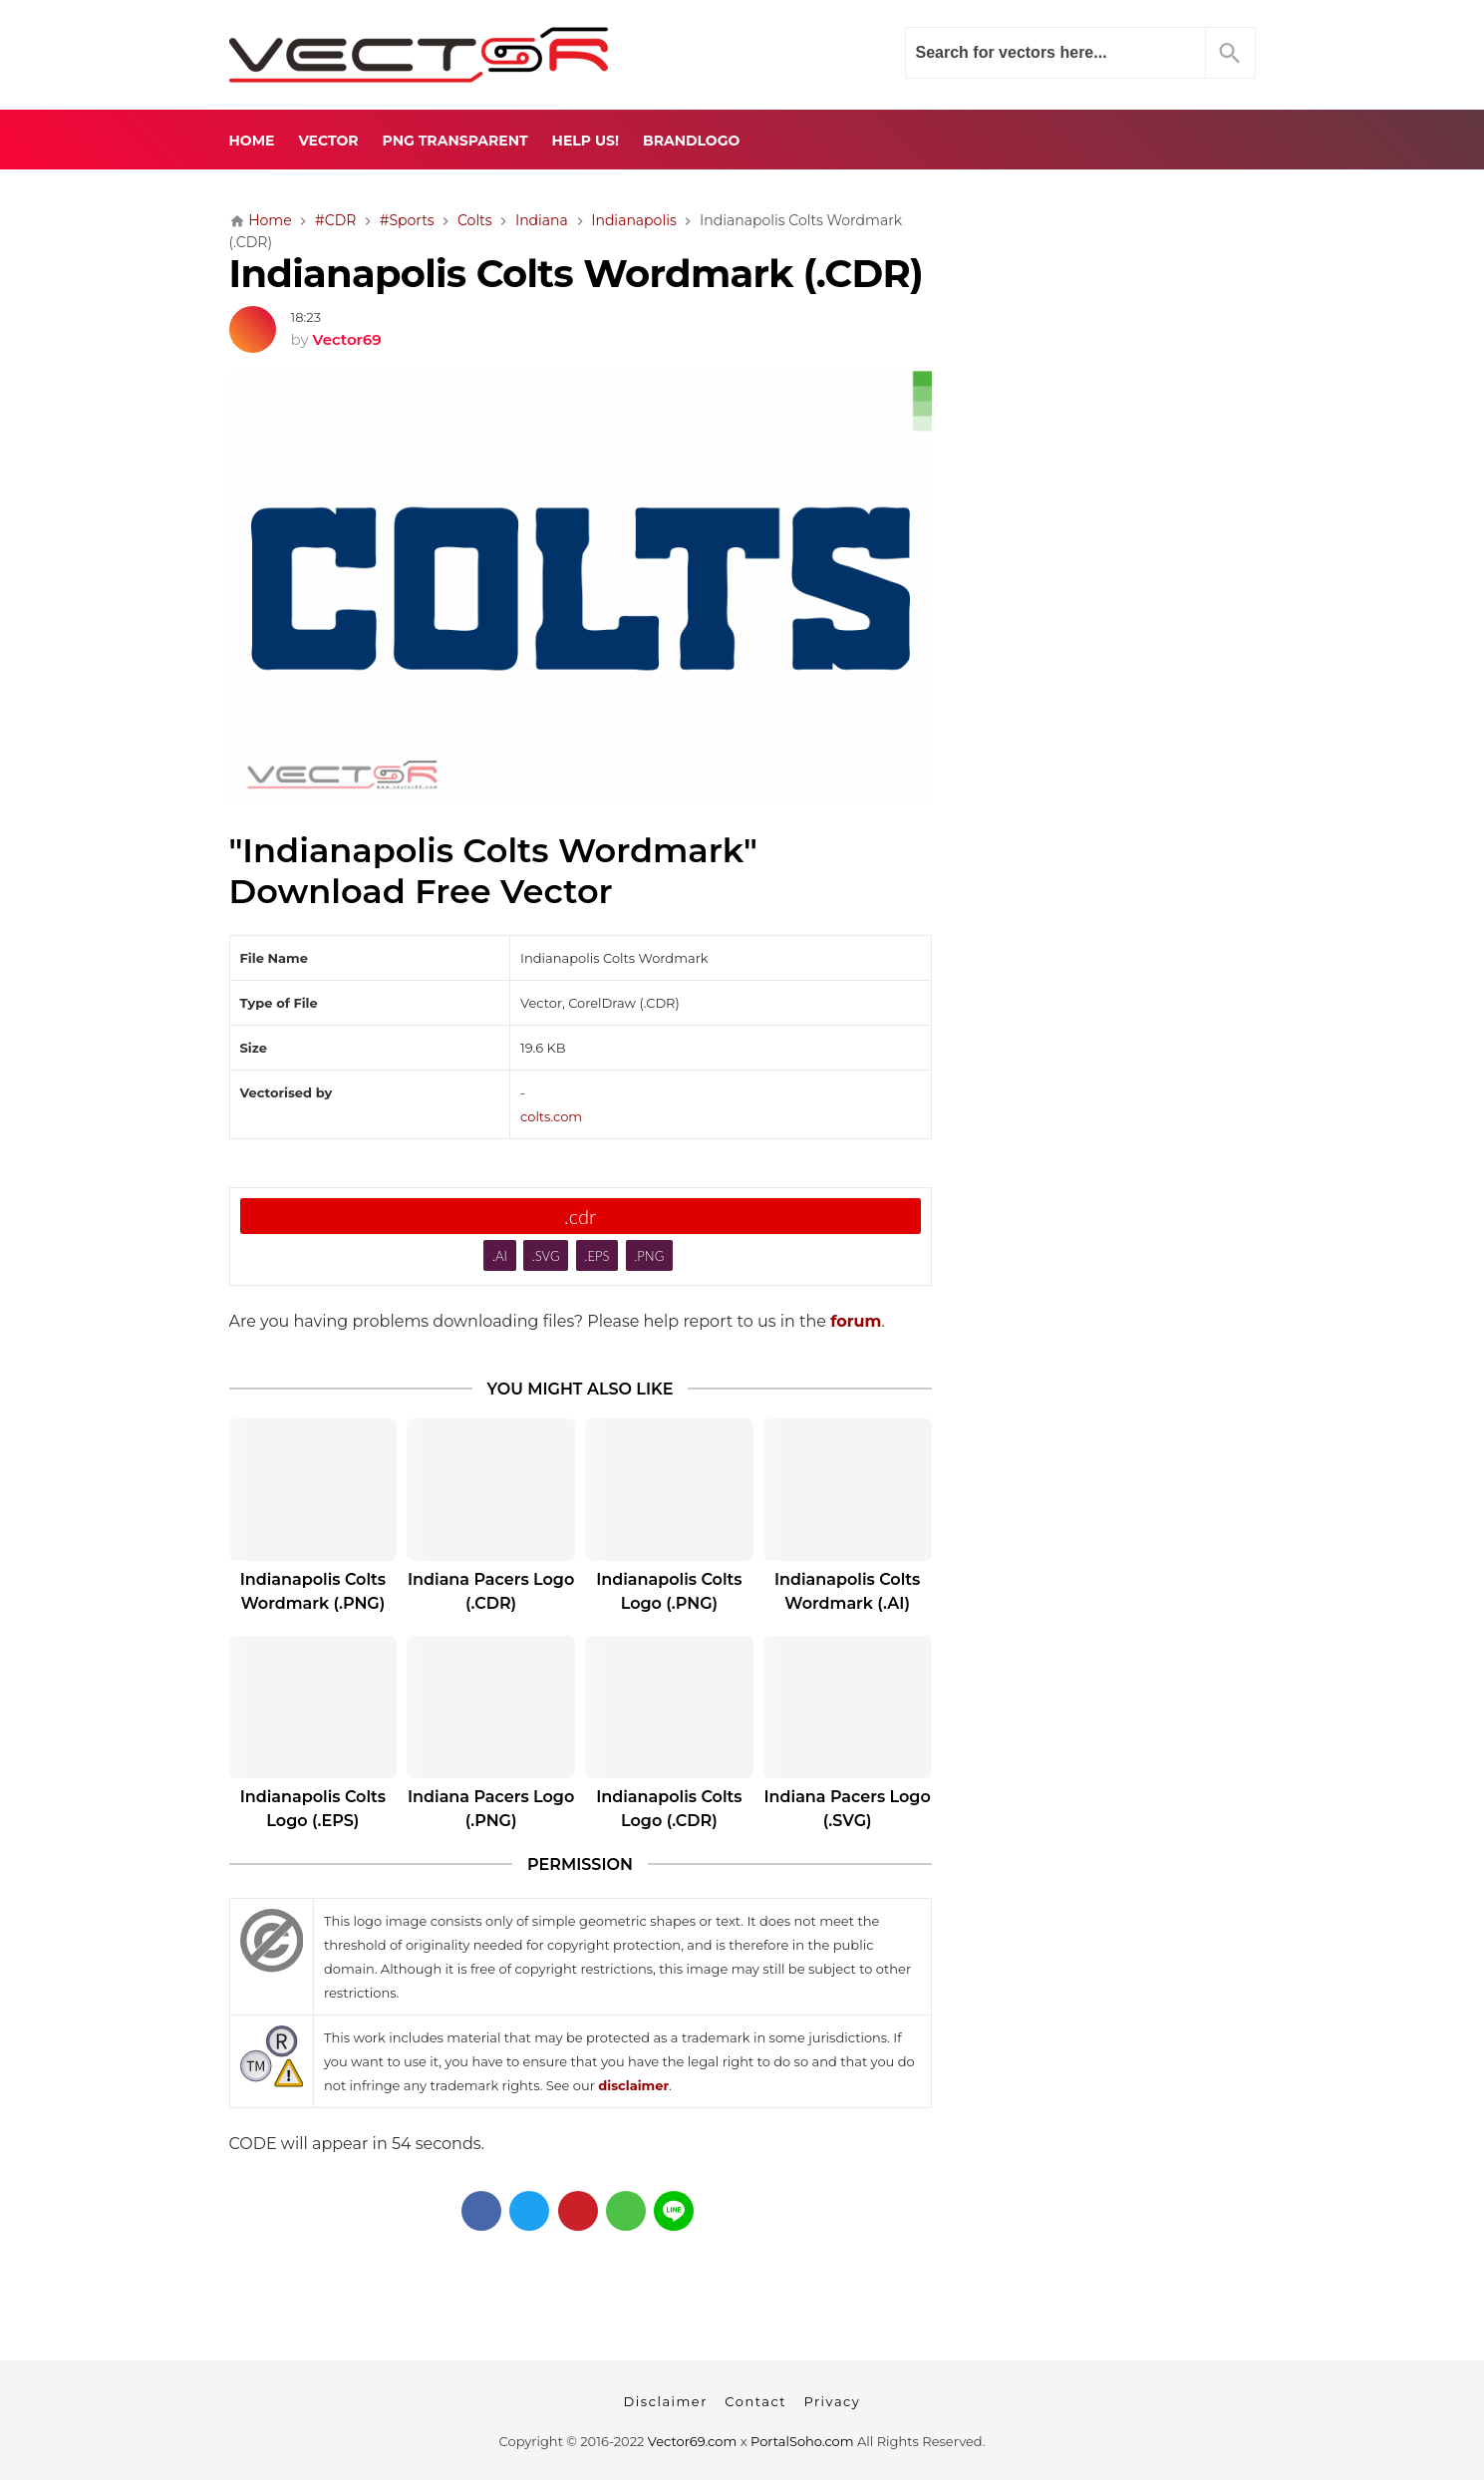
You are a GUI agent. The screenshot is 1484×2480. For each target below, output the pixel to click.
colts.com (551, 1116)
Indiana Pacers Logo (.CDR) (491, 1591)
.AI (499, 1256)
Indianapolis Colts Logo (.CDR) (669, 1808)
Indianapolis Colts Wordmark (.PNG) (313, 1591)
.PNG (649, 1256)
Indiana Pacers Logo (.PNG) (491, 1808)
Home (252, 141)
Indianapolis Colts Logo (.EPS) (313, 1808)
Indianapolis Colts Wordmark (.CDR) (576, 273)
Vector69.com (692, 2441)
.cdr (580, 1216)
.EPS (596, 1256)
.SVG (546, 1256)
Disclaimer (666, 2401)
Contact (755, 2401)
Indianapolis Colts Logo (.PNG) (669, 1591)
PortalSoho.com (802, 2441)
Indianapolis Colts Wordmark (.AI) (847, 1591)
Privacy (831, 2401)
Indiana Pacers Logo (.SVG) (846, 1808)
